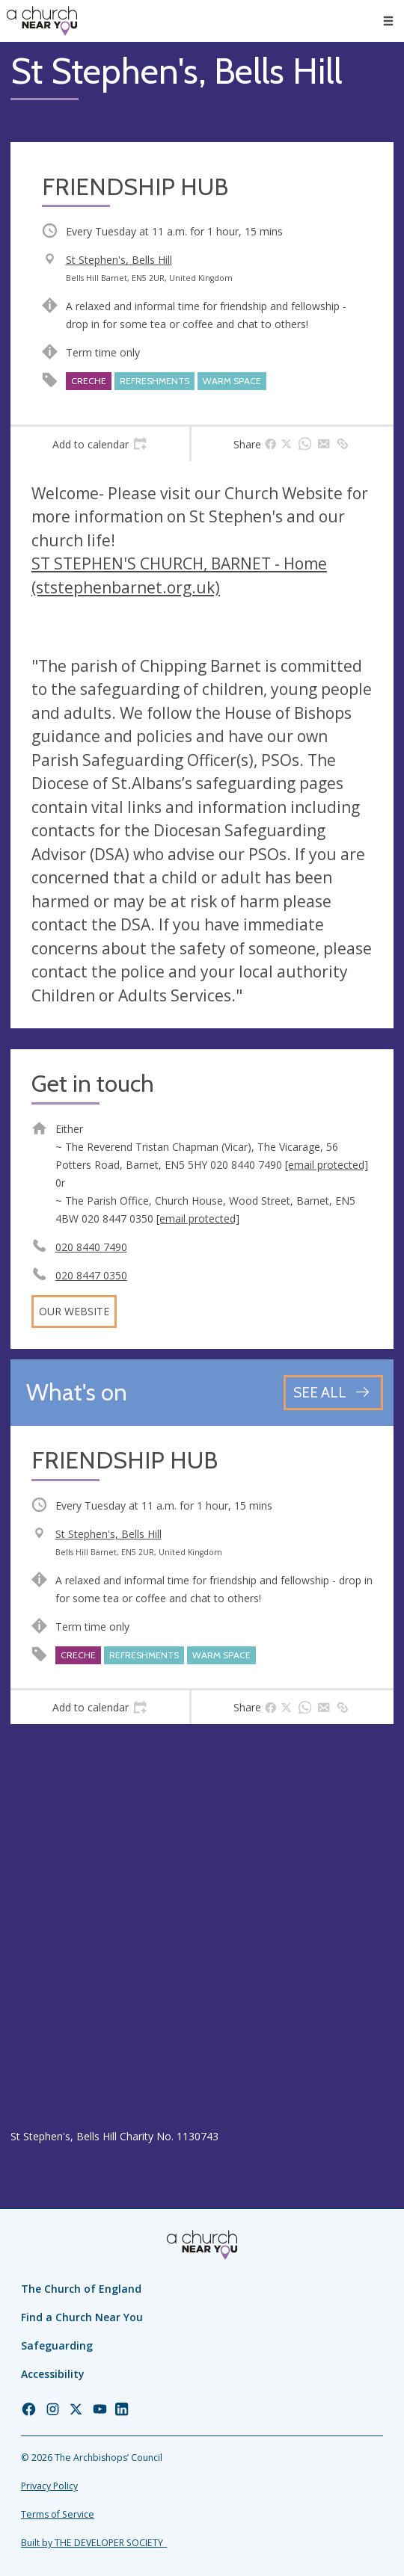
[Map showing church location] (202, 1926)
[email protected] (326, 1165)
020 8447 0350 (91, 1275)
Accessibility (53, 2374)
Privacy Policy (49, 2486)
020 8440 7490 (91, 1247)
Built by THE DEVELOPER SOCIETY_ (94, 2542)
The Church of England (81, 2289)
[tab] (99, 444)
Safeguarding (57, 2345)
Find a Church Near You (82, 2317)
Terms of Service (57, 2514)
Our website (74, 1311)
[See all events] (333, 1392)
